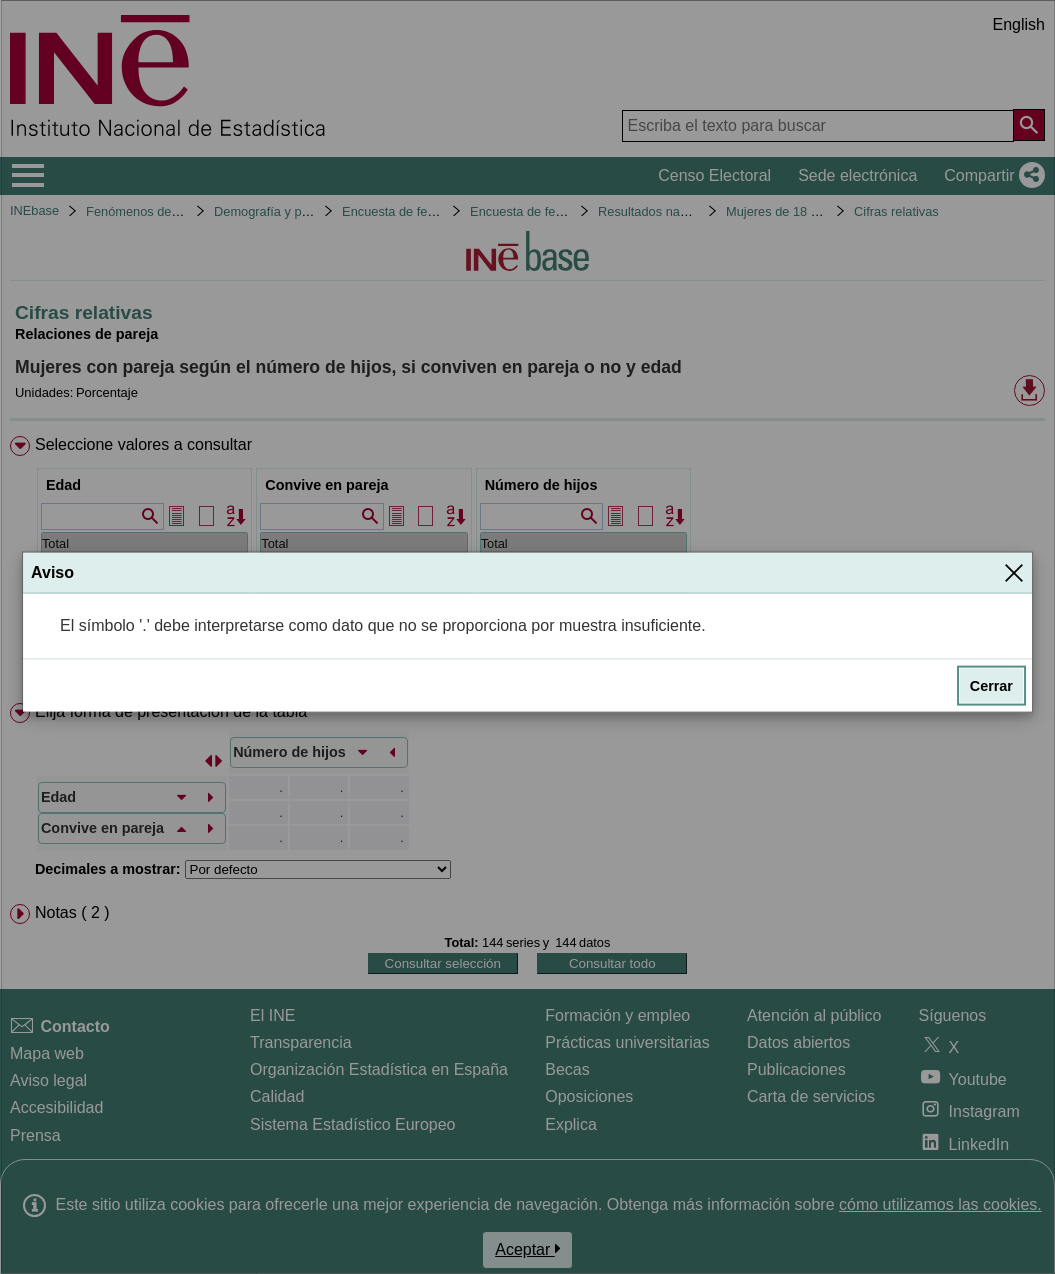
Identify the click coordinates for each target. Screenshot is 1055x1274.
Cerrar (991, 685)
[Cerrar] (1014, 572)
